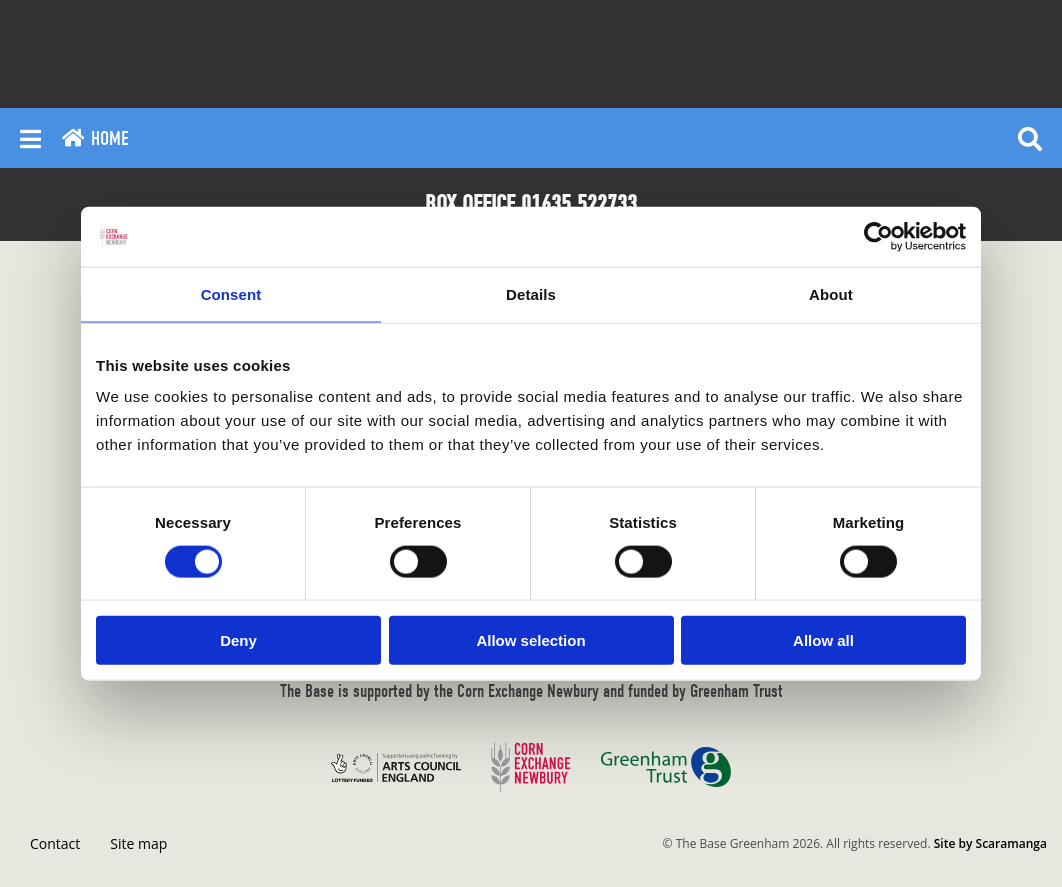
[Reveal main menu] (30, 138)
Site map (138, 843)
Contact (55, 843)
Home (95, 138)
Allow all (823, 640)
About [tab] (831, 293)
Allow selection (530, 640)
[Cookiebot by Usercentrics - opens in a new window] (878, 236)
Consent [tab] (231, 293)
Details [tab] (531, 293)
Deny (238, 640)
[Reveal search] (1030, 138)
